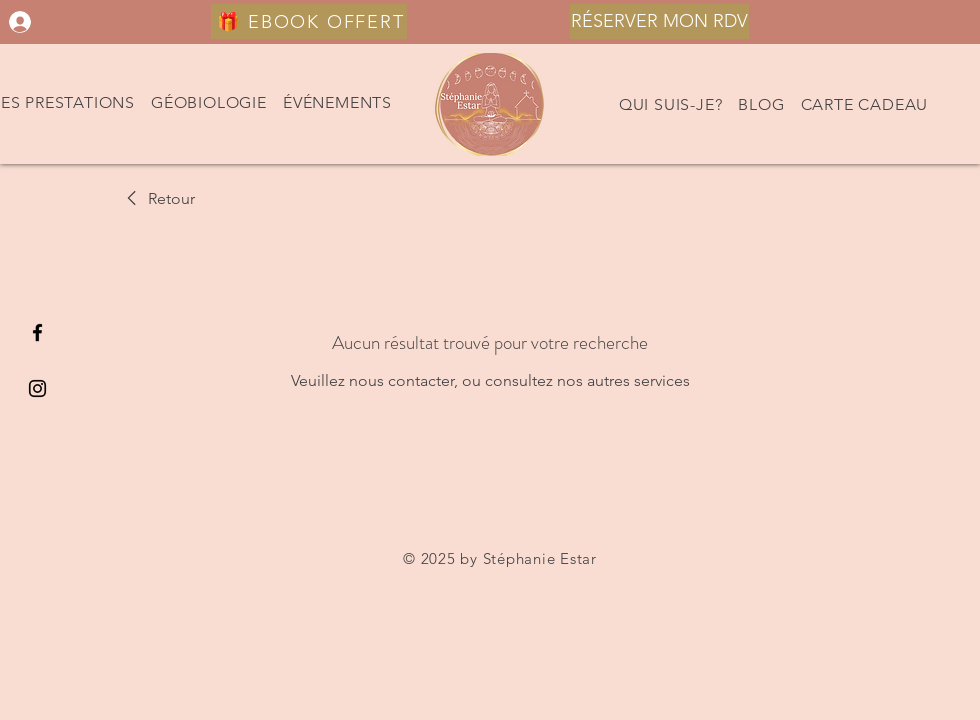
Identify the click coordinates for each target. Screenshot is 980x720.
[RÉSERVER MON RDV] (659, 21)
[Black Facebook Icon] (37, 332)
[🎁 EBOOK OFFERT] (309, 21)
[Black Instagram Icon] (37, 388)
